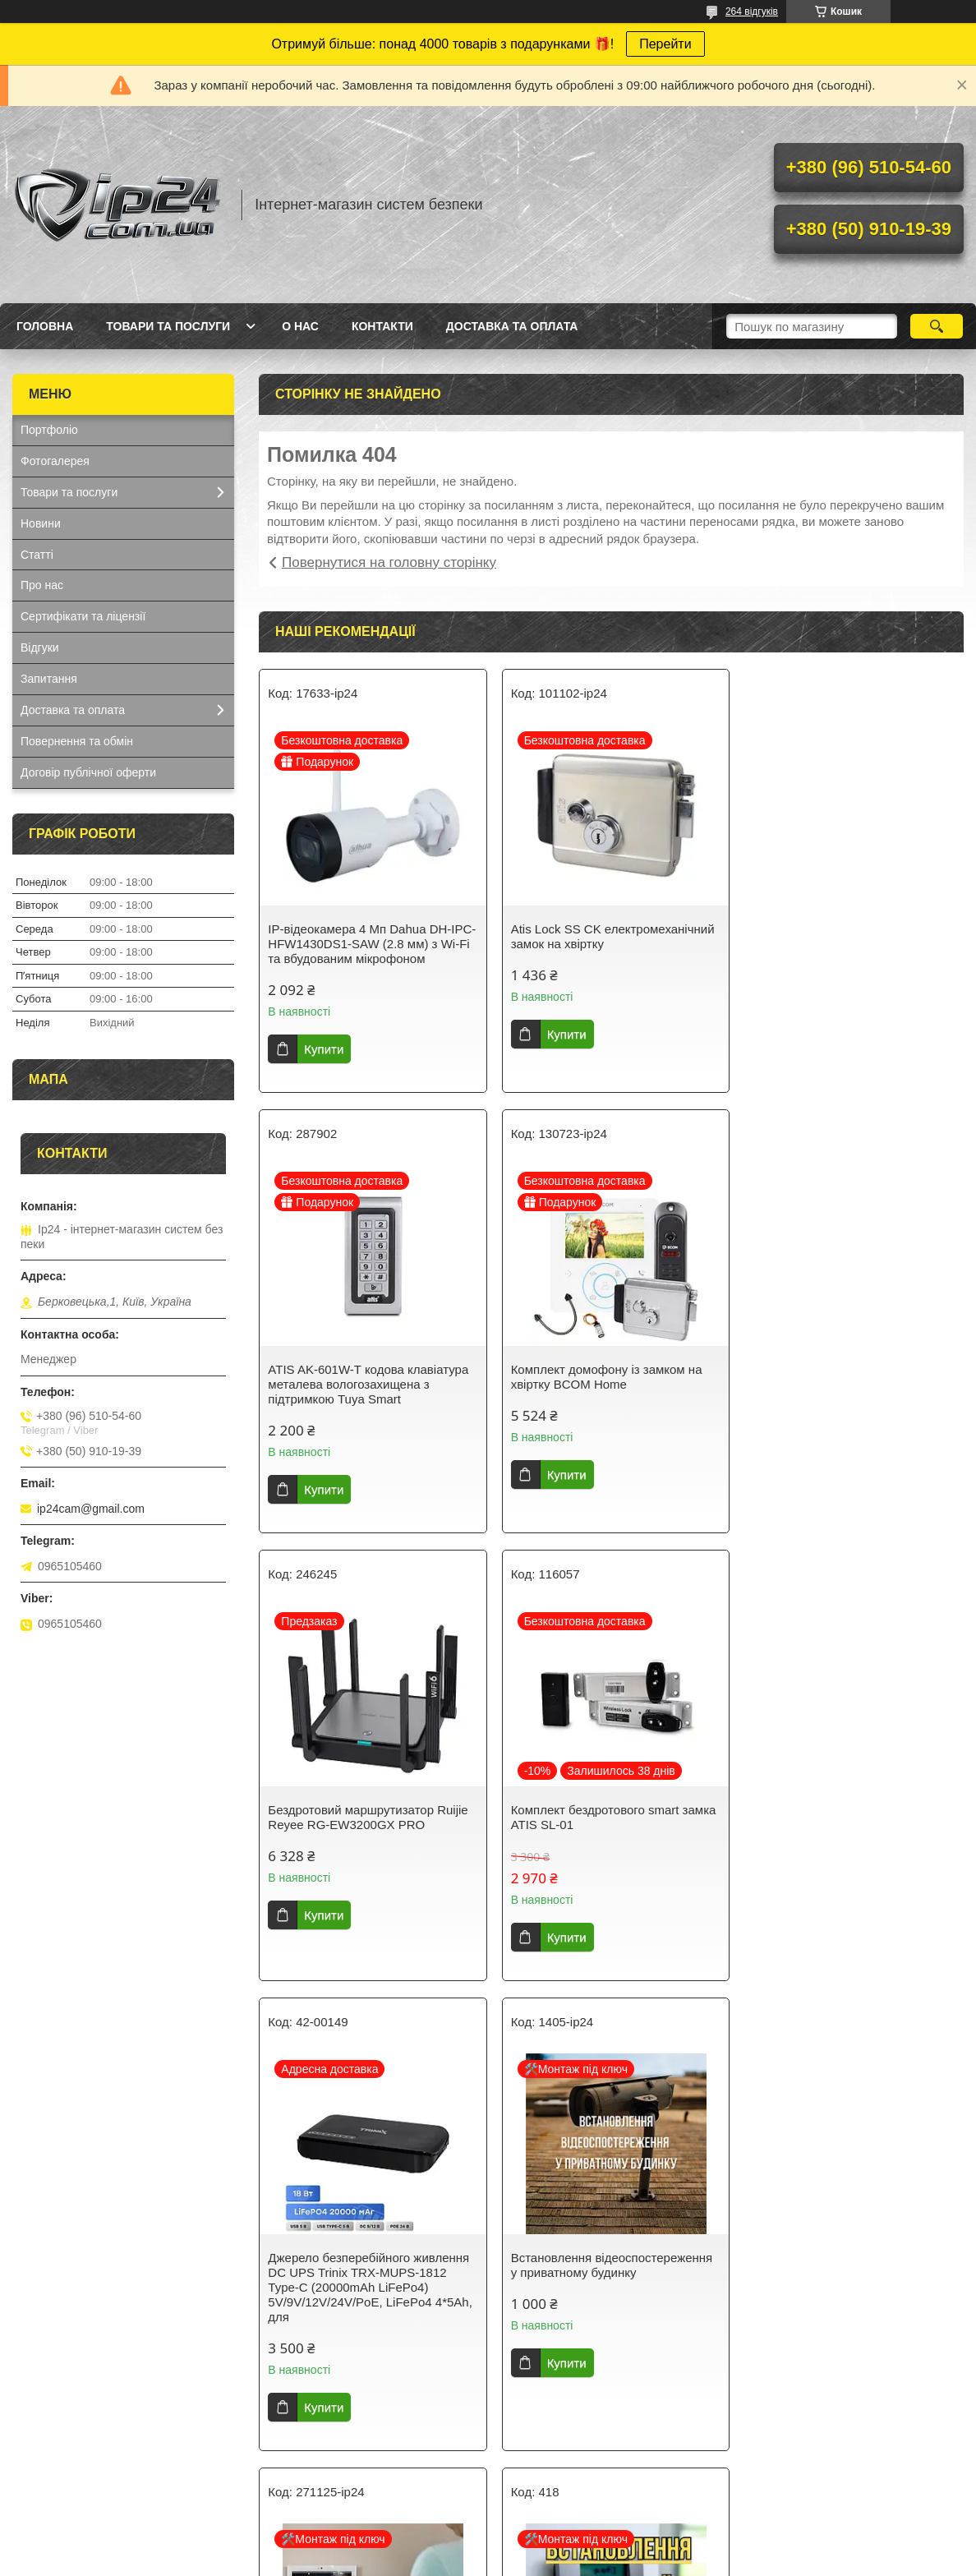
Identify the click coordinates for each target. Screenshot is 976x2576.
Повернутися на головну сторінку (389, 562)
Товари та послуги (168, 326)
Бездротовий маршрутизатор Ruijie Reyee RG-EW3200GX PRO (607, 1376)
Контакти (382, 326)
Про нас (42, 585)
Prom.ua (564, 2545)
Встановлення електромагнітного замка (842, 2294)
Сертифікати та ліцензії (83, 616)
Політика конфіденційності (644, 2560)
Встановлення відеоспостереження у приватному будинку (609, 1824)
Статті (37, 554)
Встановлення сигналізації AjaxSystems (583, 2294)
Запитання (49, 678)
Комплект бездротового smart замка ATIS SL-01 (850, 1376)
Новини (41, 523)
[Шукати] (936, 326)
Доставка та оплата (512, 326)
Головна (44, 326)
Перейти (665, 44)
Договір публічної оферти (88, 772)
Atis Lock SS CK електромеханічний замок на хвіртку (609, 936)
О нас (300, 326)
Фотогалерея (55, 461)
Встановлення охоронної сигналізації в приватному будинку (366, 2294)
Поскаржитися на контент (516, 2560)
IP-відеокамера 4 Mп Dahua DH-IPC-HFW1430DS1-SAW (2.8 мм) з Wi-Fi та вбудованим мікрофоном (365, 943)
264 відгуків (751, 11)
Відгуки (40, 647)
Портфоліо (49, 429)
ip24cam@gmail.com (91, 1508)
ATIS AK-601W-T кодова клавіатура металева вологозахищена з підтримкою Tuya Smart (848, 943)
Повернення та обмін (77, 741)
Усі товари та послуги (605, 2466)
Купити (323, 1049)
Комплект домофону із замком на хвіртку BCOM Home (363, 1376)
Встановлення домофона (820, 1817)
